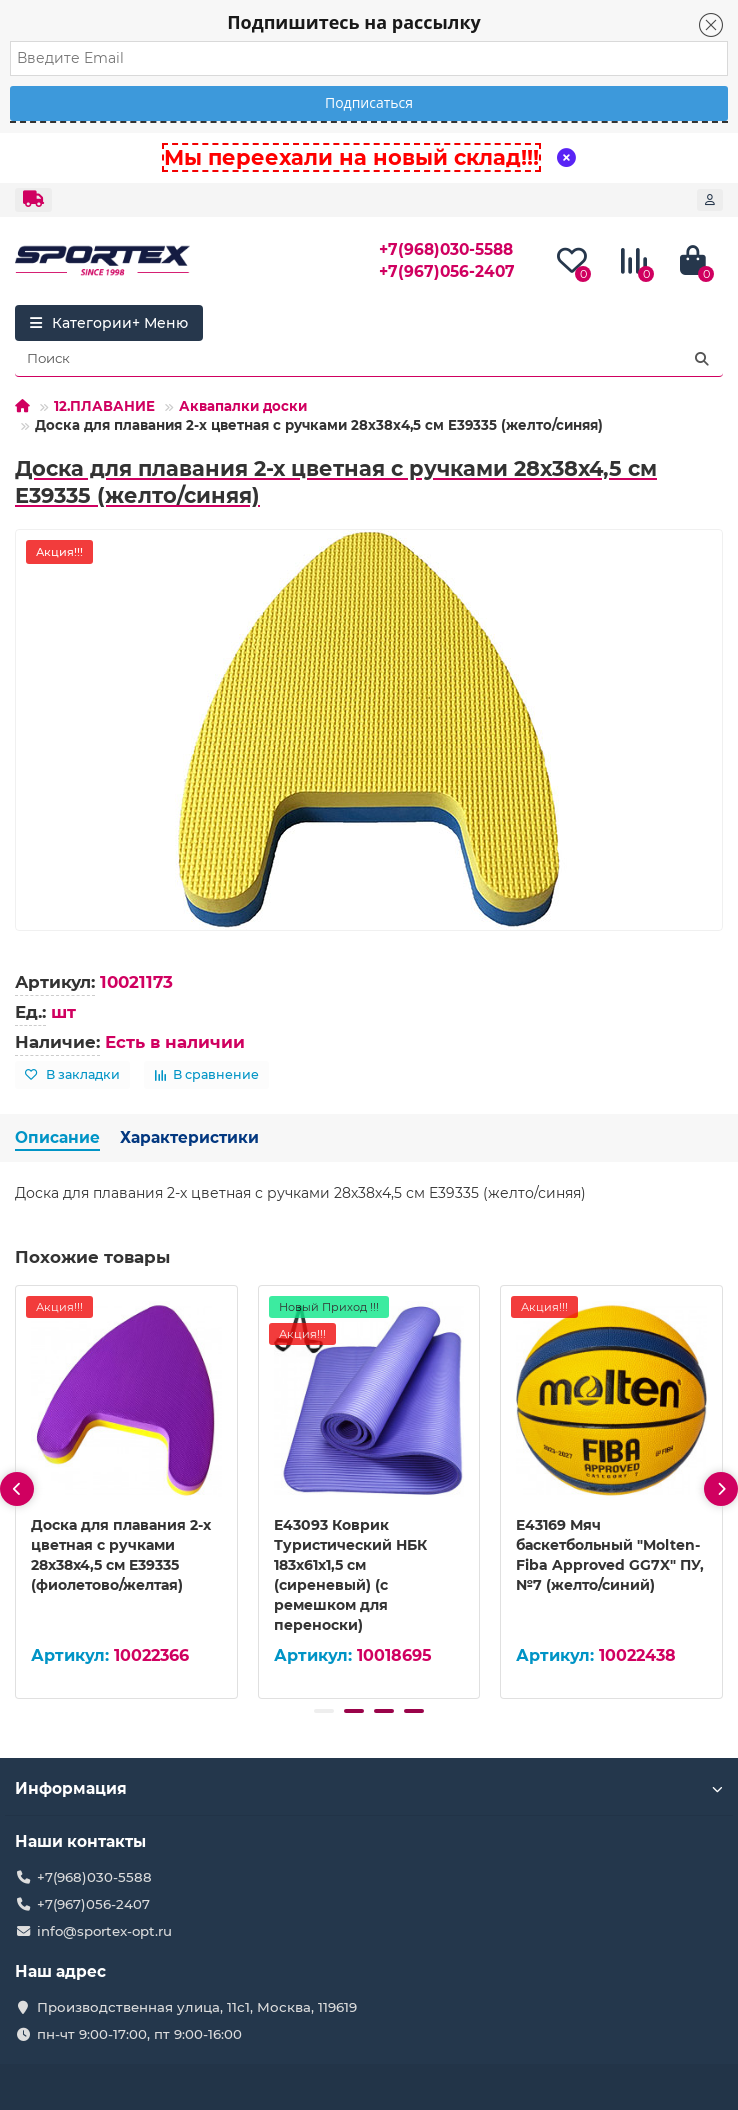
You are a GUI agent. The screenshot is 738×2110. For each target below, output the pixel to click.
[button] (324, 1711)
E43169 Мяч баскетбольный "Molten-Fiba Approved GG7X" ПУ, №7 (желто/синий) (610, 1555)
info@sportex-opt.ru (104, 1931)
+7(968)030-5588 (446, 249)
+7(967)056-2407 (447, 271)
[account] (710, 200)
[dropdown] (33, 200)
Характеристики (189, 1137)
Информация (369, 1788)
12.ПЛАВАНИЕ (104, 406)
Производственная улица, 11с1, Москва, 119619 (197, 2007)
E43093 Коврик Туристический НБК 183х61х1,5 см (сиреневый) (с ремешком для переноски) (350, 1575)
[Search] (369, 359)
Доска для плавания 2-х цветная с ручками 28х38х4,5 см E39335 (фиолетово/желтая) (121, 1555)
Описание (57, 1137)
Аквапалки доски (243, 406)
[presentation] (17, 1489)
